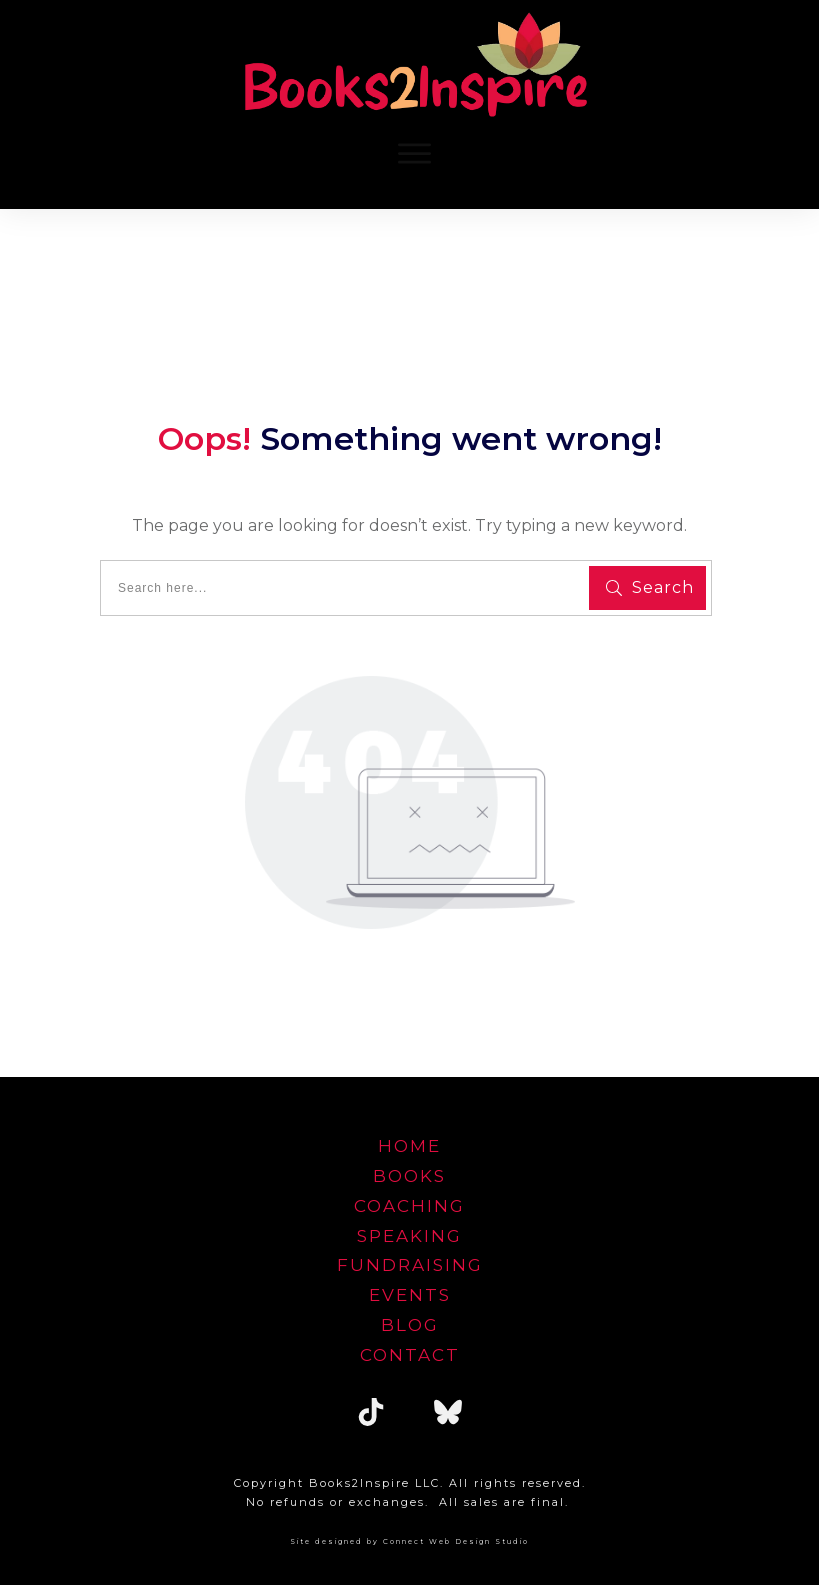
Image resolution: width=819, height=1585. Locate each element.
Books (409, 1176)
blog (410, 1325)
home (409, 1146)
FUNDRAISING (410, 1265)
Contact (410, 1355)
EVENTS (410, 1295)
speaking (409, 1236)
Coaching (409, 1206)
